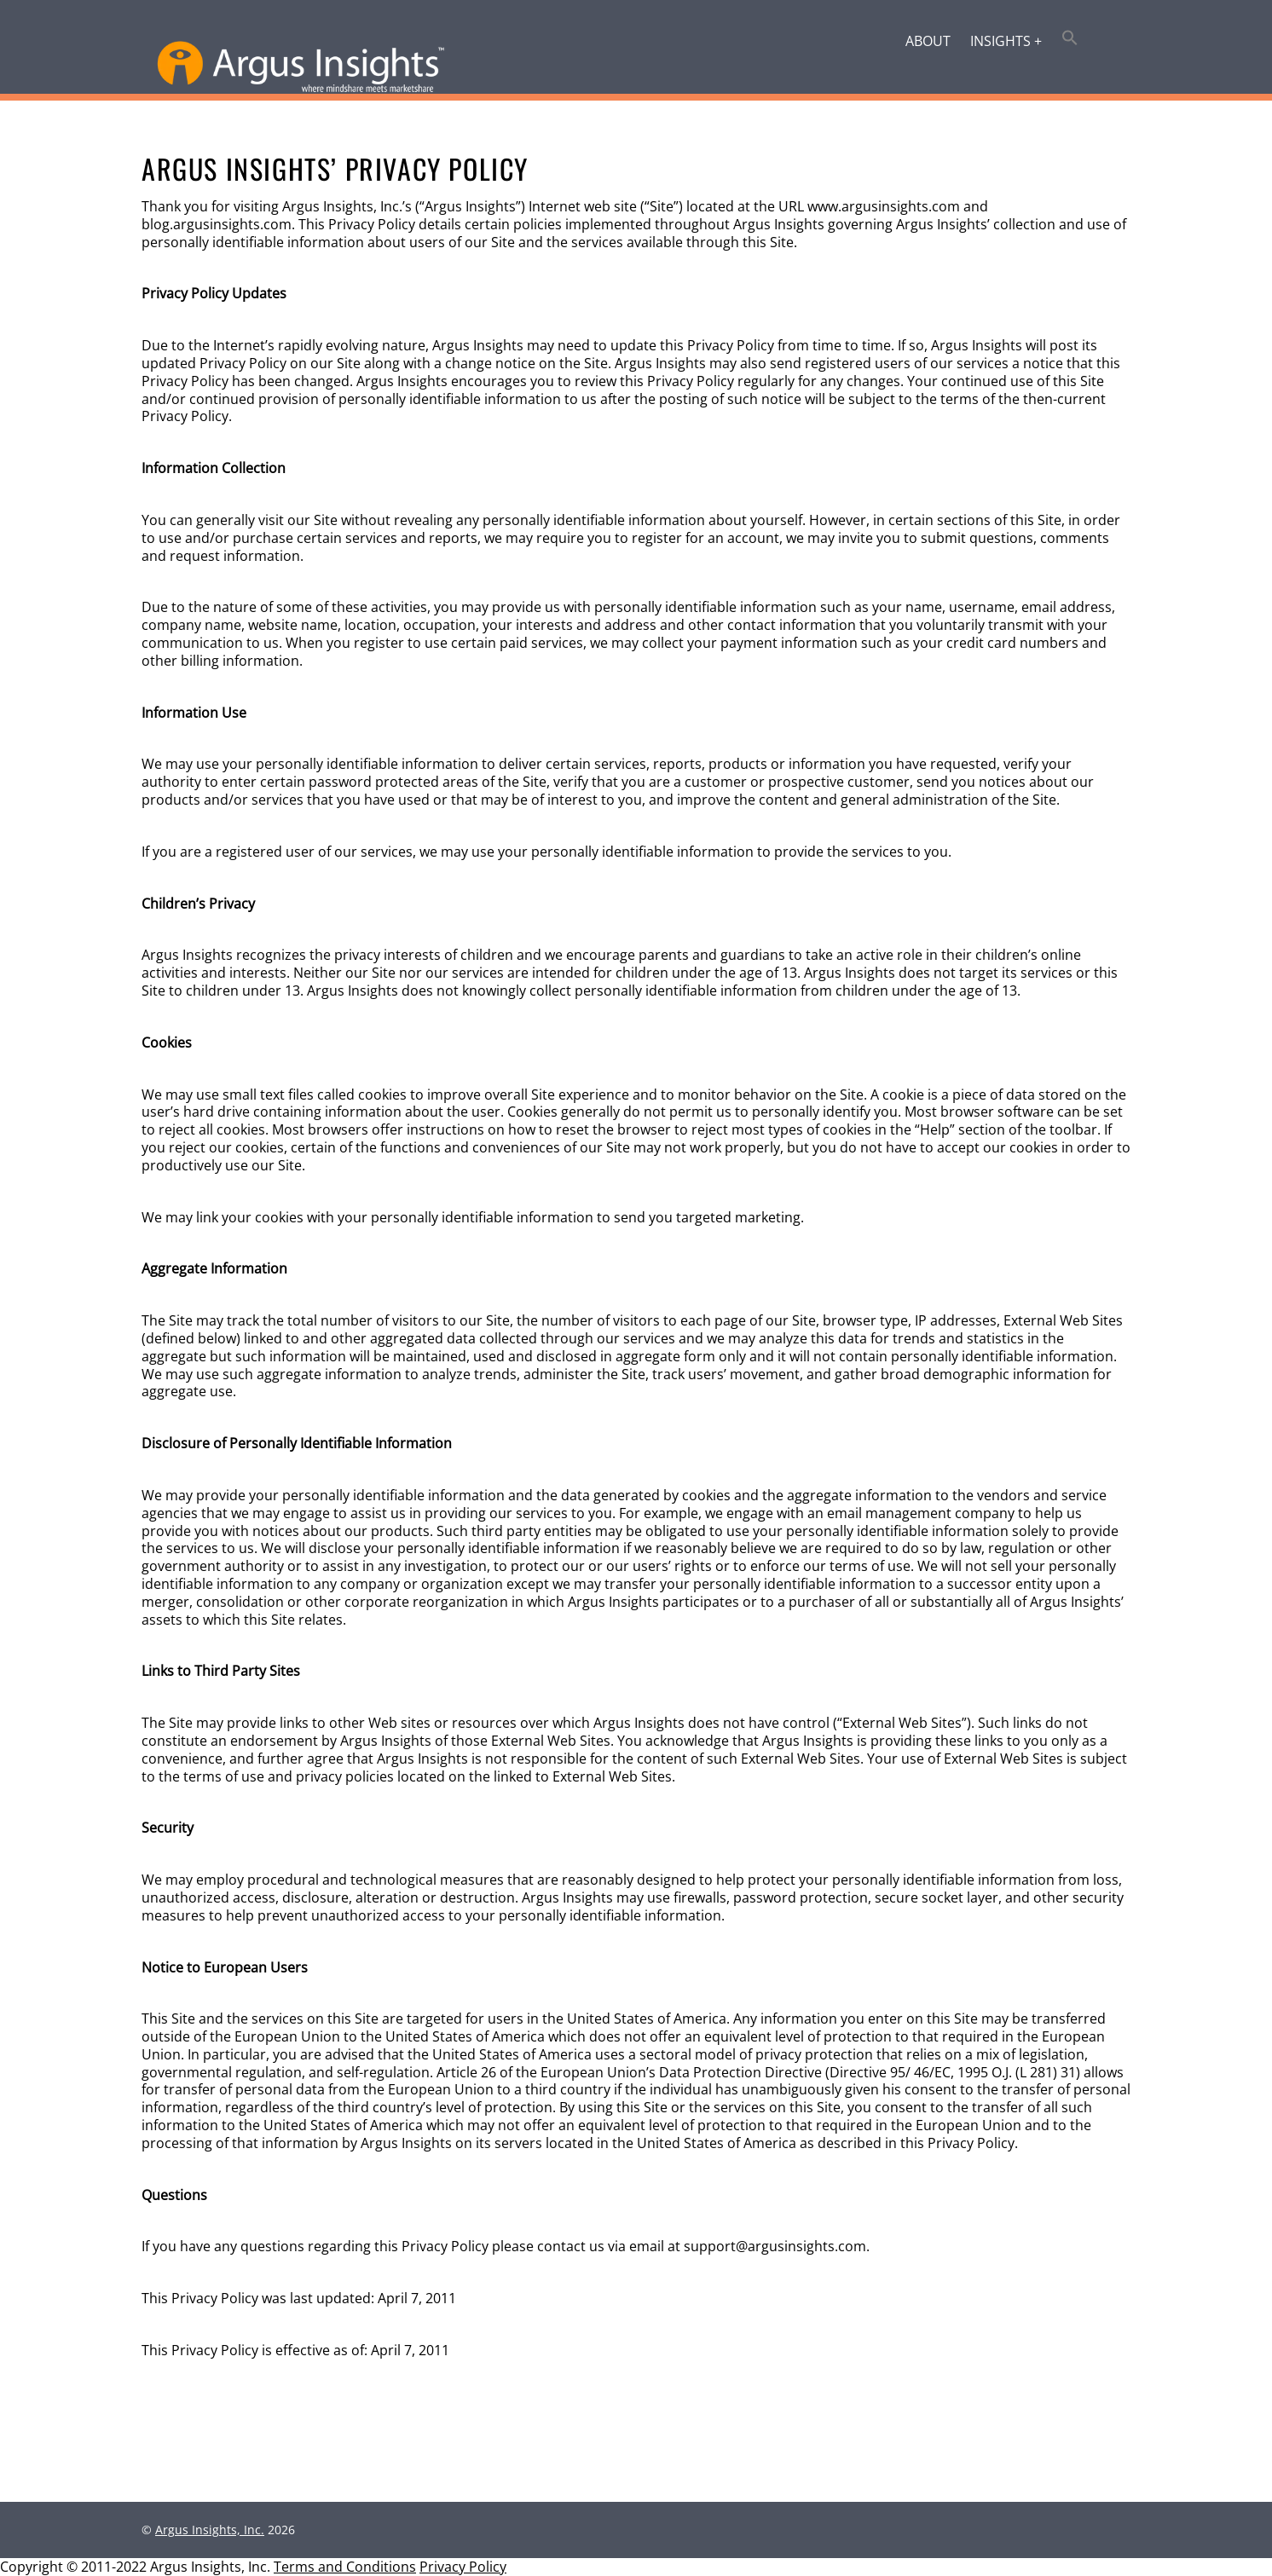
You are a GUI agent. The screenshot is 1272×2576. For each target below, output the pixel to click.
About (928, 41)
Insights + (1006, 41)
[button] (1070, 39)
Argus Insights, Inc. (209, 2529)
